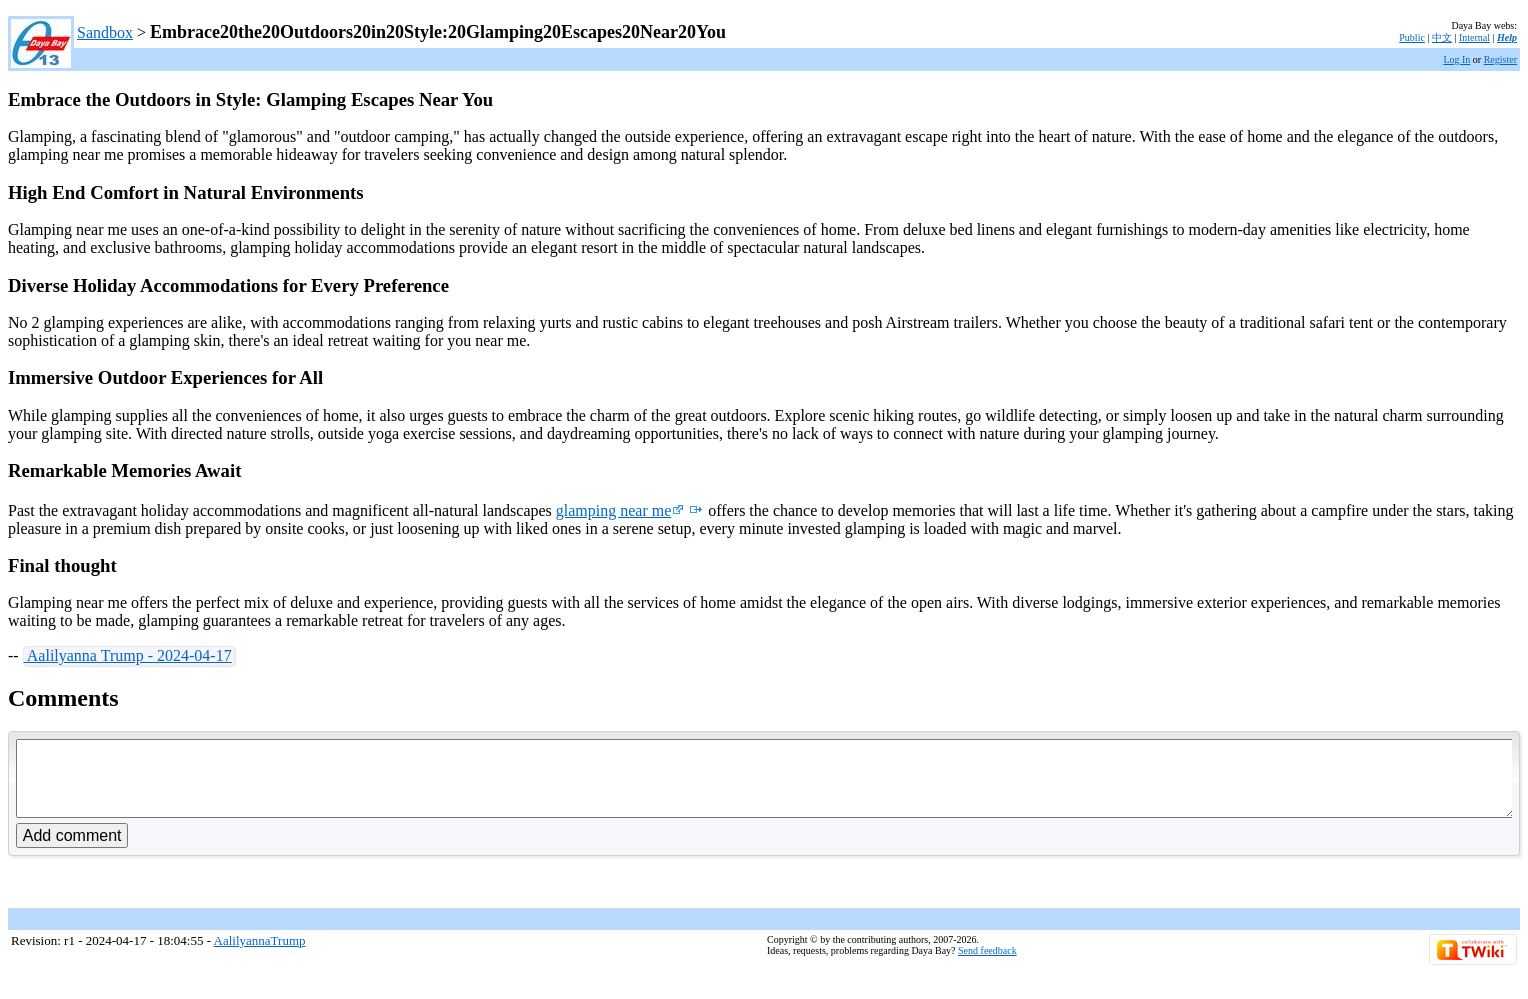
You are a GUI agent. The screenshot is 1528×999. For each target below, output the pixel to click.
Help (1507, 37)
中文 (1442, 37)
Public (1412, 37)
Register (1500, 59)
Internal (1474, 37)
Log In (1456, 59)
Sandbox (105, 32)
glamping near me (620, 510)
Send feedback (987, 965)
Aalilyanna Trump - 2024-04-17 (128, 655)
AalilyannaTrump (260, 955)
